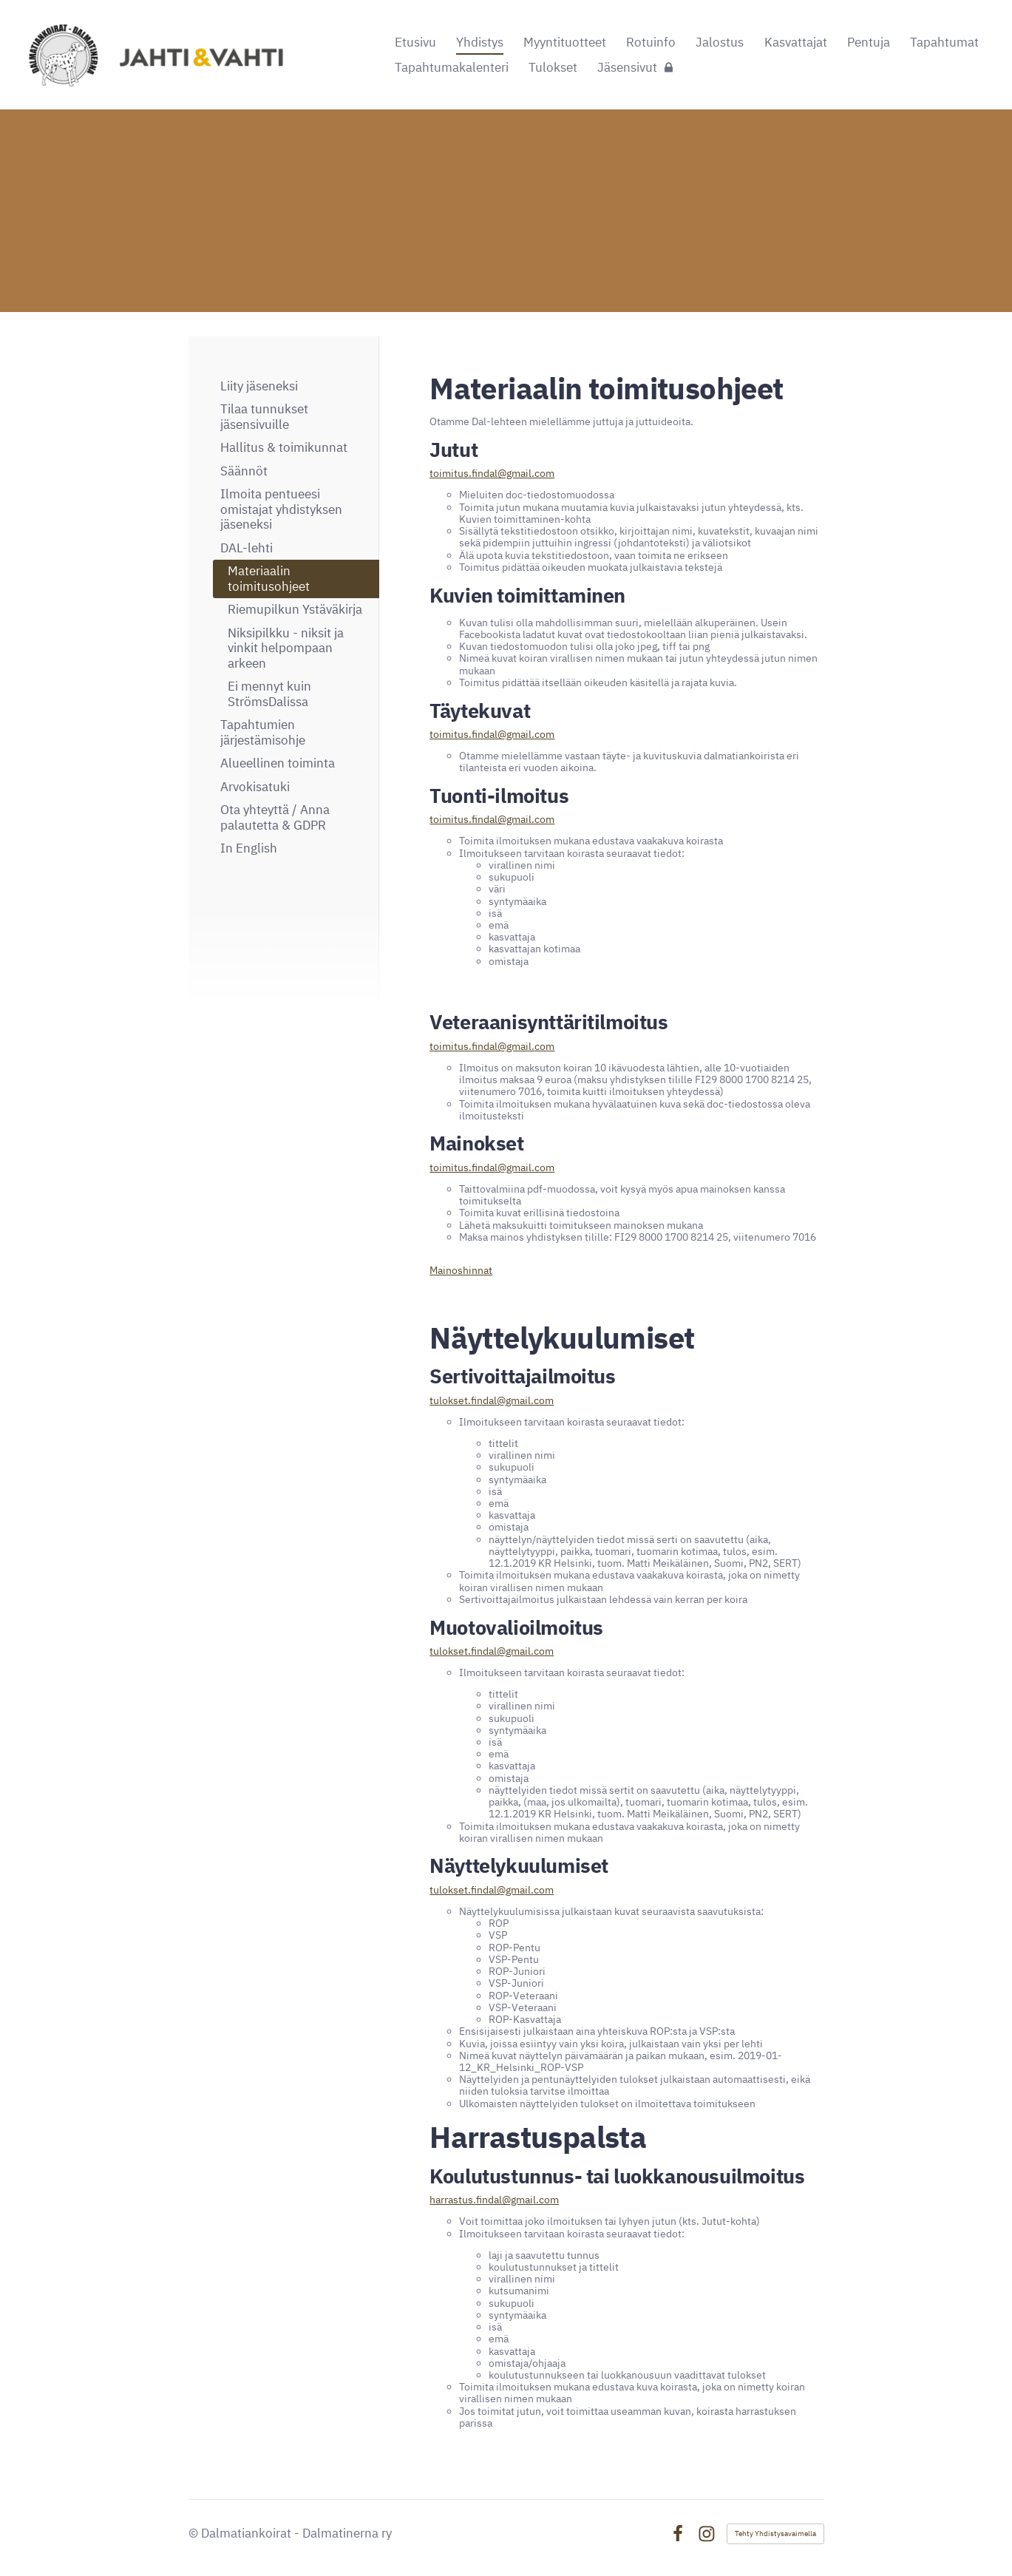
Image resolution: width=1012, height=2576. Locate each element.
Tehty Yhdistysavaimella (775, 2533)
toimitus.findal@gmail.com (491, 473)
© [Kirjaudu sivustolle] (195, 2533)
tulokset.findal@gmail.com (491, 1400)
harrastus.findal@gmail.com (494, 2199)
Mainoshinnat (460, 1270)
